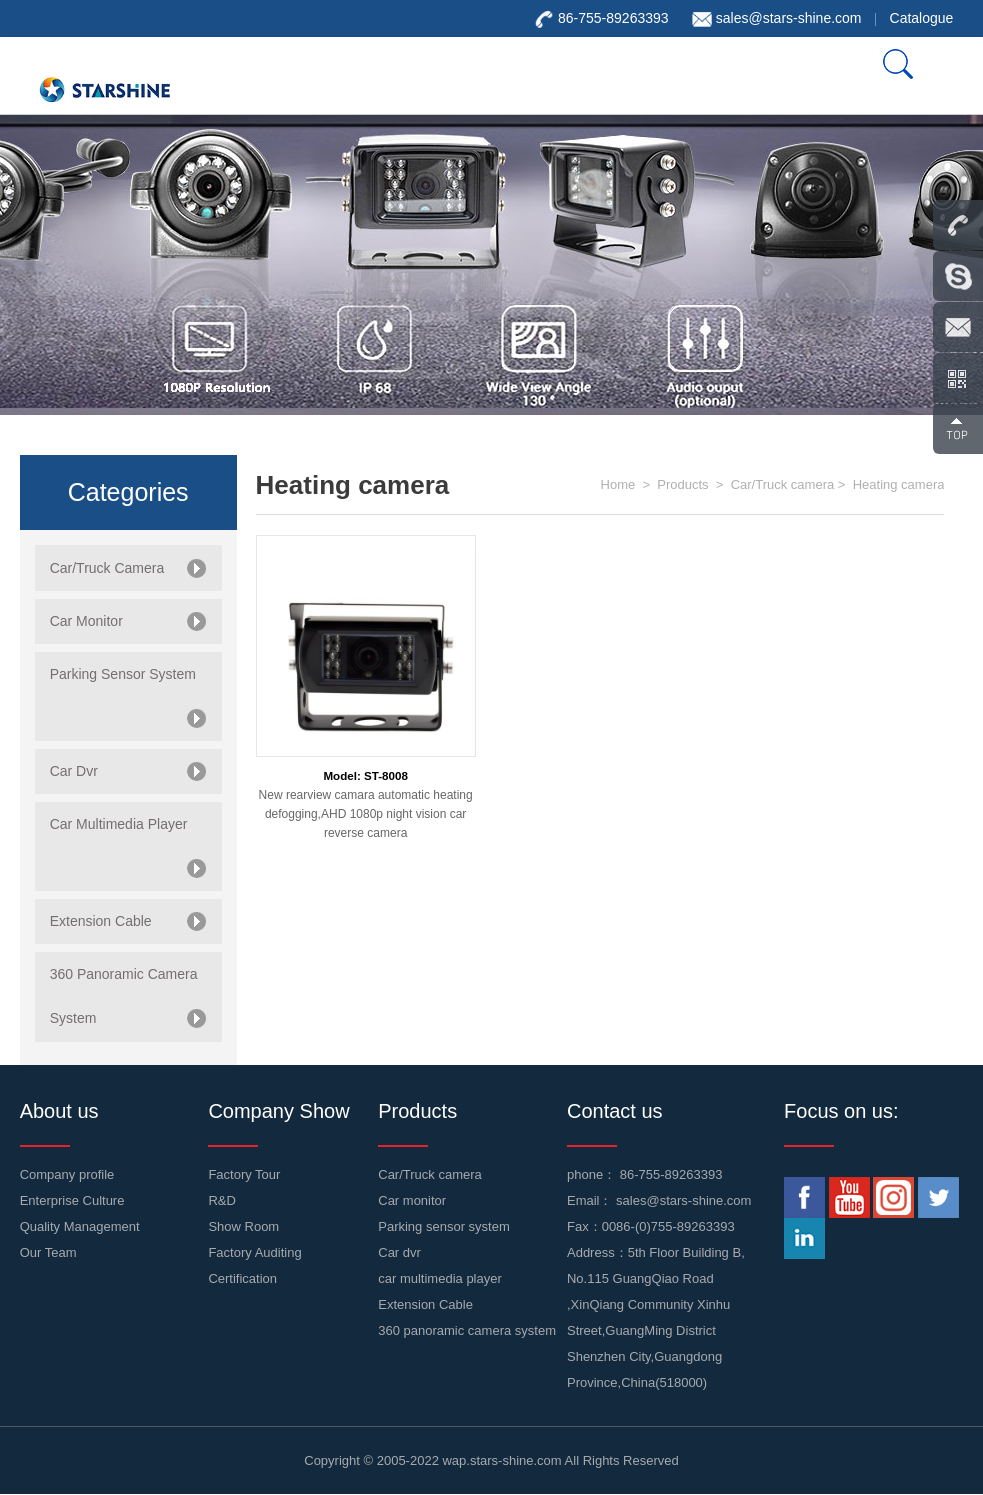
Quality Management (80, 1226)
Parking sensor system (444, 1226)
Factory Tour (244, 1174)
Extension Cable (425, 1304)
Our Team (48, 1252)
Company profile (67, 1174)
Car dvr (399, 1252)
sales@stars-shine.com (789, 18)
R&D (221, 1200)
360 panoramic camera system (467, 1330)
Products (682, 484)
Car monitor (412, 1200)
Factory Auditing (254, 1252)
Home (618, 484)
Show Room (243, 1226)
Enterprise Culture (72, 1200)
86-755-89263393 (671, 1174)
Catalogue (922, 18)
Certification (242, 1278)
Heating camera (899, 484)
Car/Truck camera (783, 484)
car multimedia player (440, 1278)
